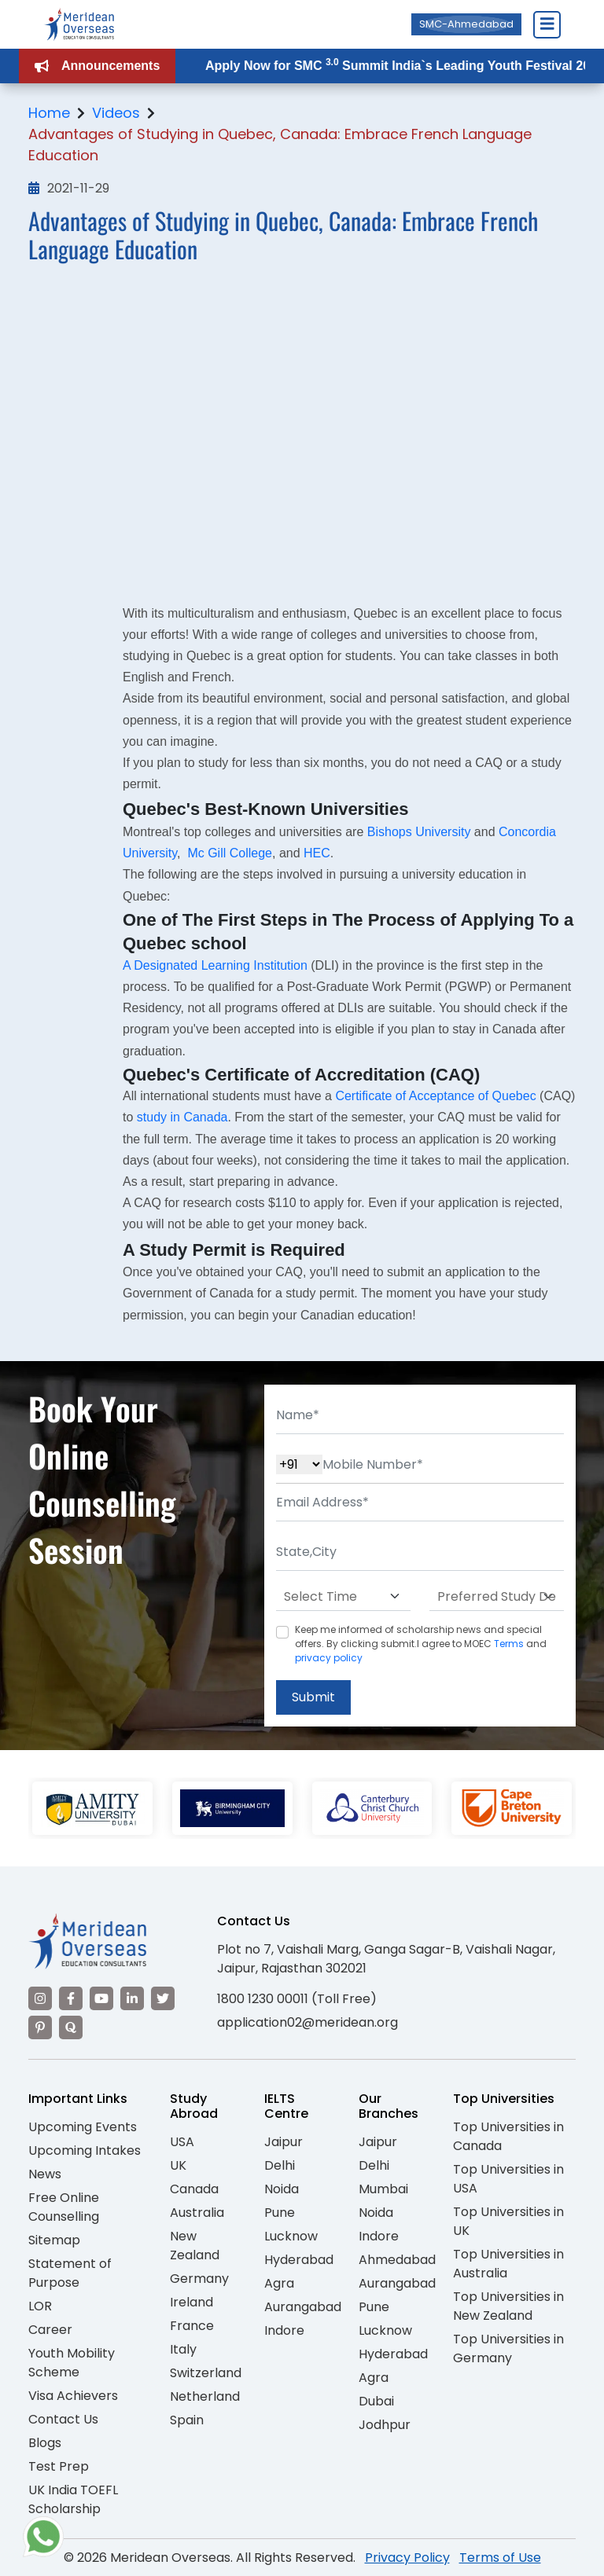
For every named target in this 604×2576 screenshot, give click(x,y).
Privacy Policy (407, 2557)
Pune (279, 2213)
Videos (116, 113)
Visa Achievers (73, 2396)
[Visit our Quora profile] (71, 2027)
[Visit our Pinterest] (40, 2027)
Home (49, 113)
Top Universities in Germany (508, 2348)
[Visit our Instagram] (40, 1998)
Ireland (191, 2302)
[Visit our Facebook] (71, 1998)
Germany (199, 2279)
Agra (279, 2283)
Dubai (376, 2401)
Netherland (205, 2396)
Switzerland (205, 2373)
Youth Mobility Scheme (71, 2362)
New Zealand (194, 2245)
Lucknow (291, 2236)
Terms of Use (500, 2557)
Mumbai (383, 2189)
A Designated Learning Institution (215, 965)
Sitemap (54, 2240)
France (192, 2326)
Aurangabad (302, 2307)
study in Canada (182, 1117)
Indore (284, 2330)
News (44, 2174)
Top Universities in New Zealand (508, 2306)
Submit (313, 1697)
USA (182, 2142)
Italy (183, 2349)
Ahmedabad (397, 2260)
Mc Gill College (229, 853)
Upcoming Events (82, 2127)
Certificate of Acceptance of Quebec (435, 1096)
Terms (509, 1643)
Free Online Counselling (63, 2207)
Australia (197, 2213)
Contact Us (63, 2419)
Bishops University (419, 831)
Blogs (44, 2443)
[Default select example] (343, 1597)
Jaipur (283, 2142)
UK (178, 2165)
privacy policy (329, 1657)
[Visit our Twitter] (163, 1998)
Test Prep (58, 2466)
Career (50, 2330)
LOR (40, 2306)
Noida (281, 2189)
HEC (317, 853)
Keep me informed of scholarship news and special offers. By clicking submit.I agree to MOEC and (421, 1643)
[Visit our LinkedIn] (132, 1998)
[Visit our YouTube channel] (101, 1998)
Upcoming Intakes (84, 2150)
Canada (194, 2189)
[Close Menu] (546, 24)
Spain (187, 2420)
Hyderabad (298, 2260)
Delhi (279, 2165)
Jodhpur (385, 2425)
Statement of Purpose (70, 2273)
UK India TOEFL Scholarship (73, 2499)
